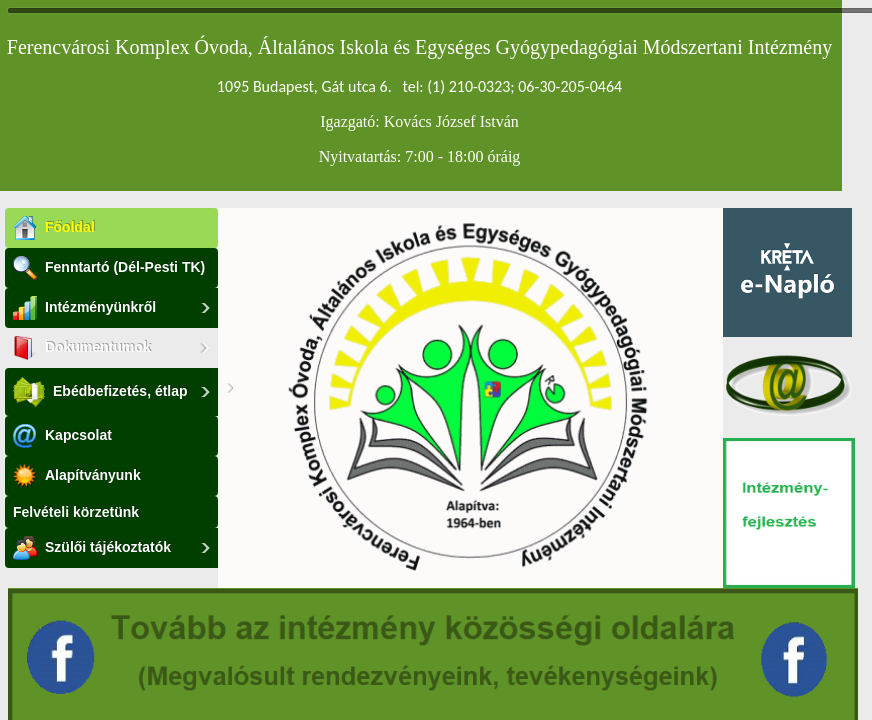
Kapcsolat (62, 436)
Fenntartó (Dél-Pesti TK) (109, 268)
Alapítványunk (77, 476)
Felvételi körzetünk (76, 512)
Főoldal (54, 228)
